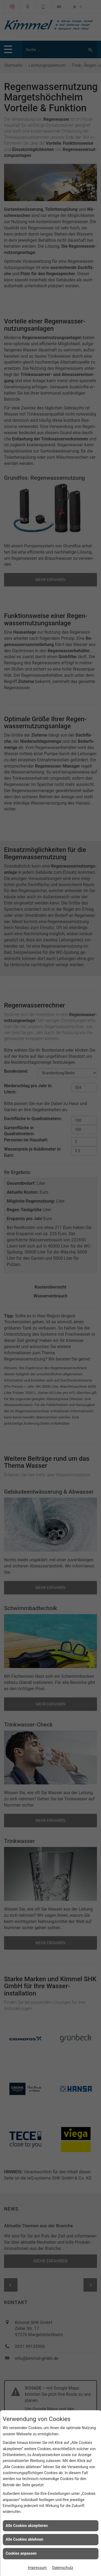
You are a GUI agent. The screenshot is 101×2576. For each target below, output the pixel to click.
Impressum (37, 2567)
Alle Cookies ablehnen (24, 2539)
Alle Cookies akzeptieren (27, 2525)
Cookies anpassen (21, 2553)
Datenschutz (62, 2567)
